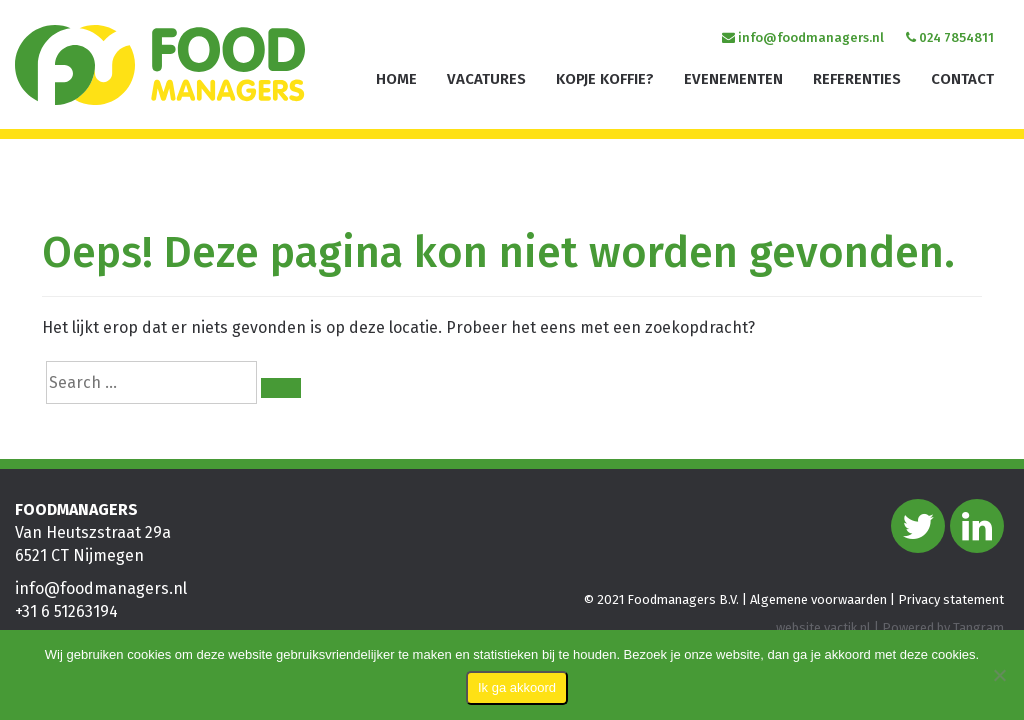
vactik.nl (847, 627)
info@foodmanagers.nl (803, 37)
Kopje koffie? (605, 79)
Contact (962, 79)
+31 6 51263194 (66, 611)
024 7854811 (950, 37)
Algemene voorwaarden (818, 599)
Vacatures (486, 79)
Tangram (978, 627)
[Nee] (999, 675)
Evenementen (733, 79)
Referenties (857, 79)
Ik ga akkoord (517, 687)
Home (396, 79)
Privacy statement (951, 599)
